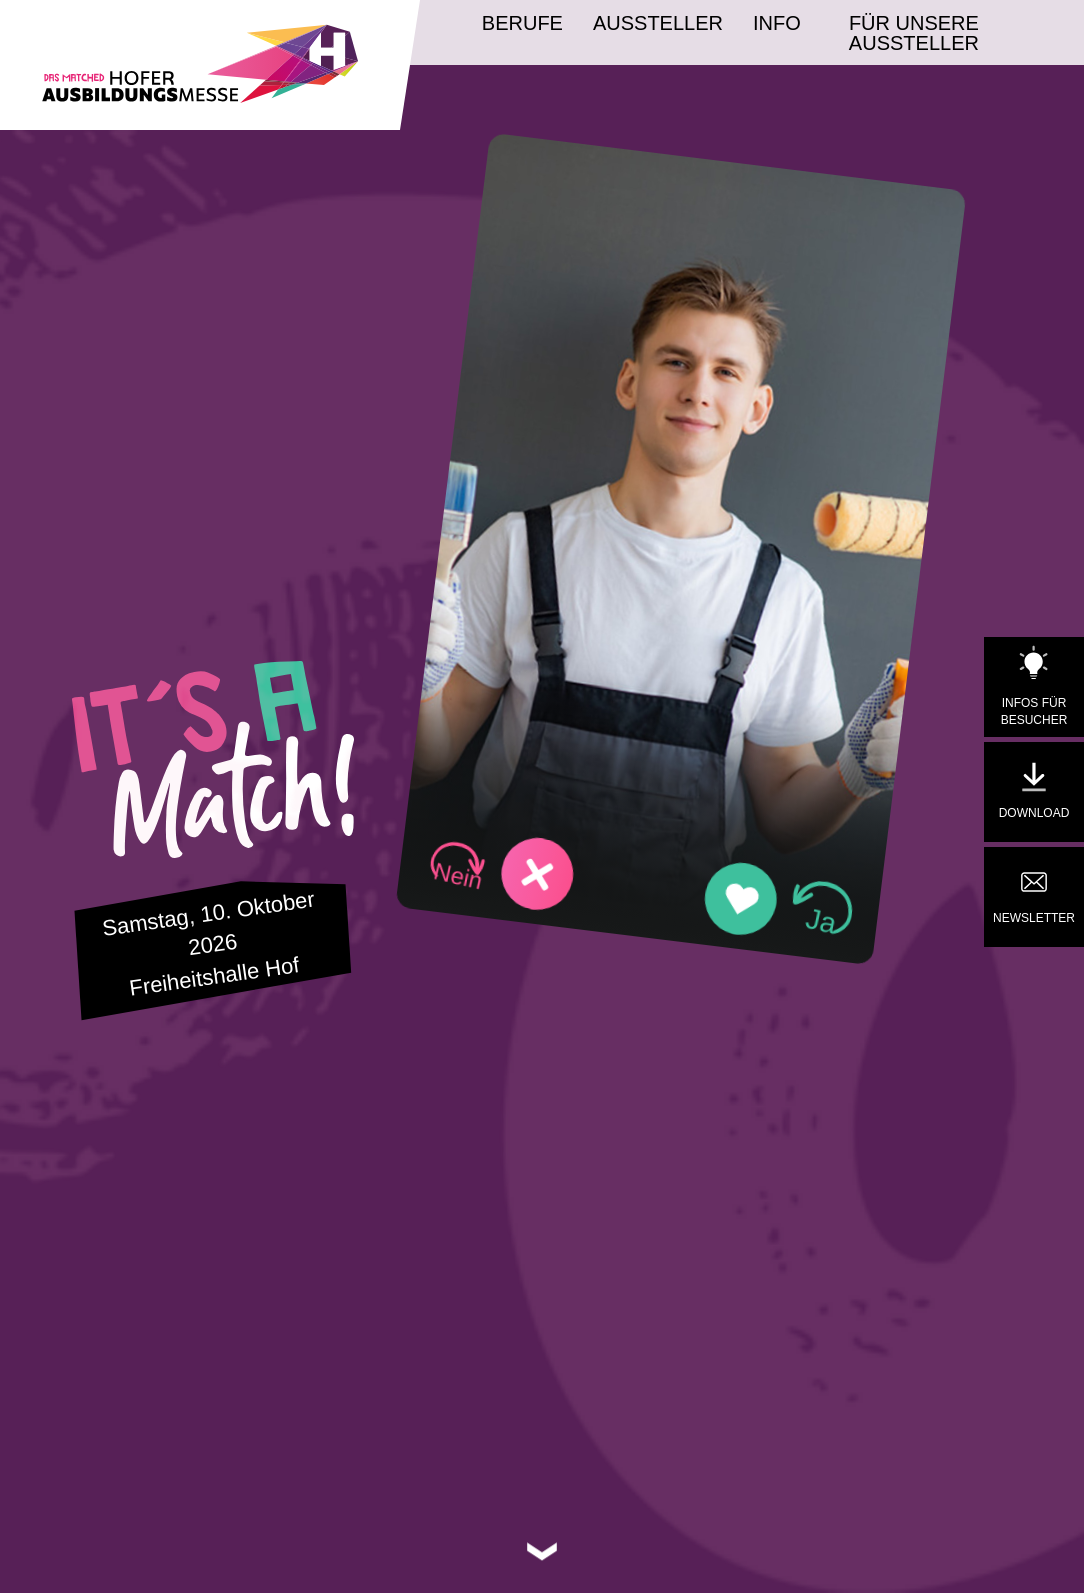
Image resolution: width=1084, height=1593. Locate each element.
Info (777, 23)
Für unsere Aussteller (914, 33)
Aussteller (658, 23)
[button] (502, 870)
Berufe (522, 23)
